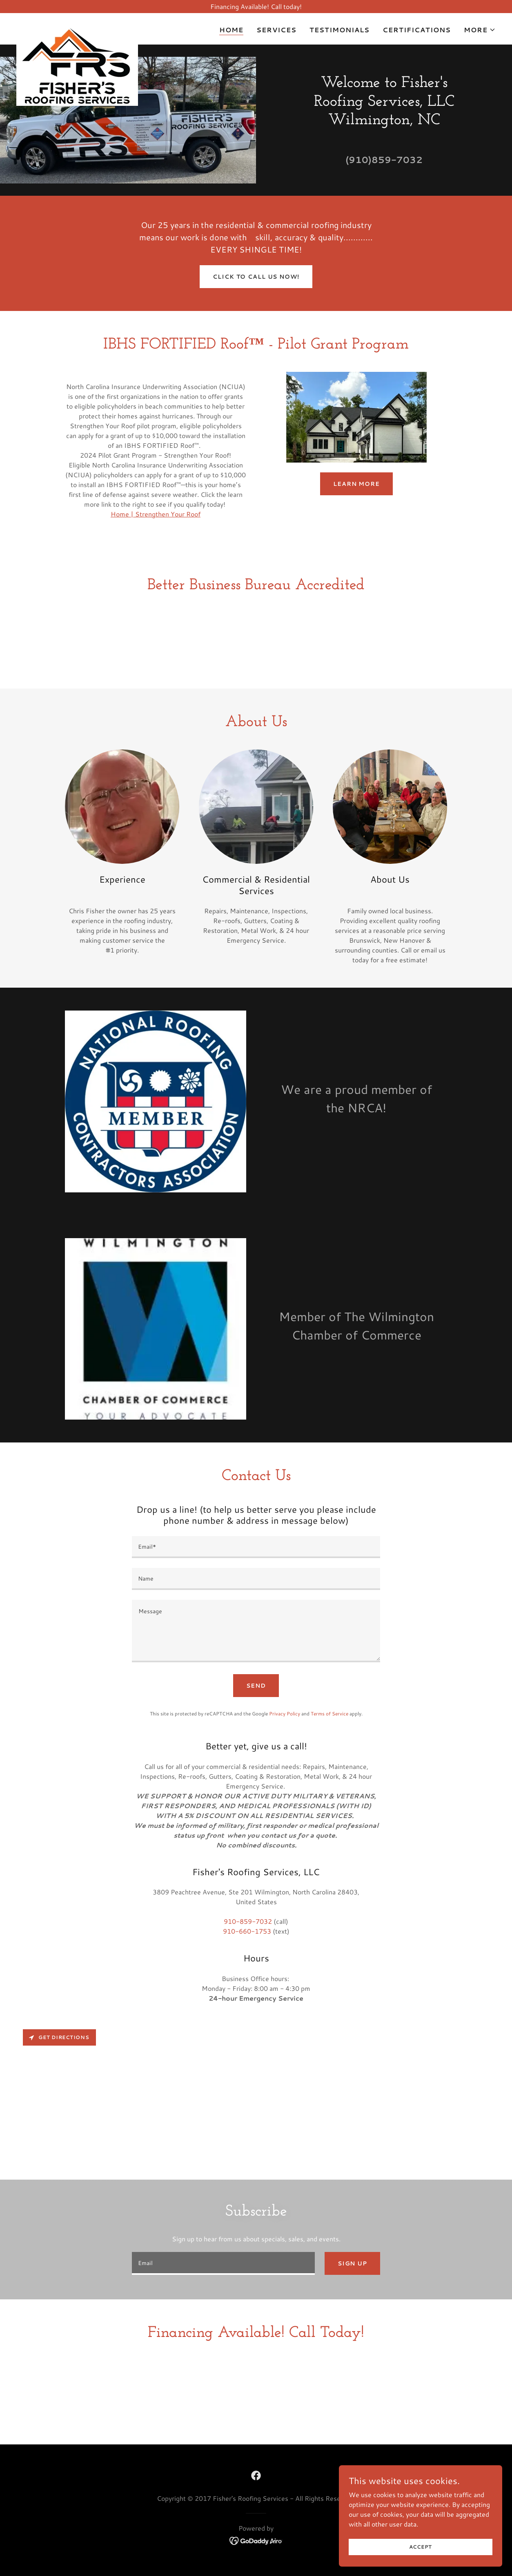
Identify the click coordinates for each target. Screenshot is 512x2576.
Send (256, 1686)
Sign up (352, 2263)
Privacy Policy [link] (284, 1713)
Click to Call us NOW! (256, 277)
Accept (420, 2546)
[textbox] (256, 1547)
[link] (77, 27)
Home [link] (231, 29)
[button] (480, 30)
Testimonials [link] (339, 29)
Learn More (356, 484)
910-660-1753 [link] (247, 1931)
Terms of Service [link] (329, 1713)
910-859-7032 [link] (248, 1921)
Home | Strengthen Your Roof (155, 514)
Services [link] (276, 29)
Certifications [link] (417, 29)
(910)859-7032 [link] (384, 159)
